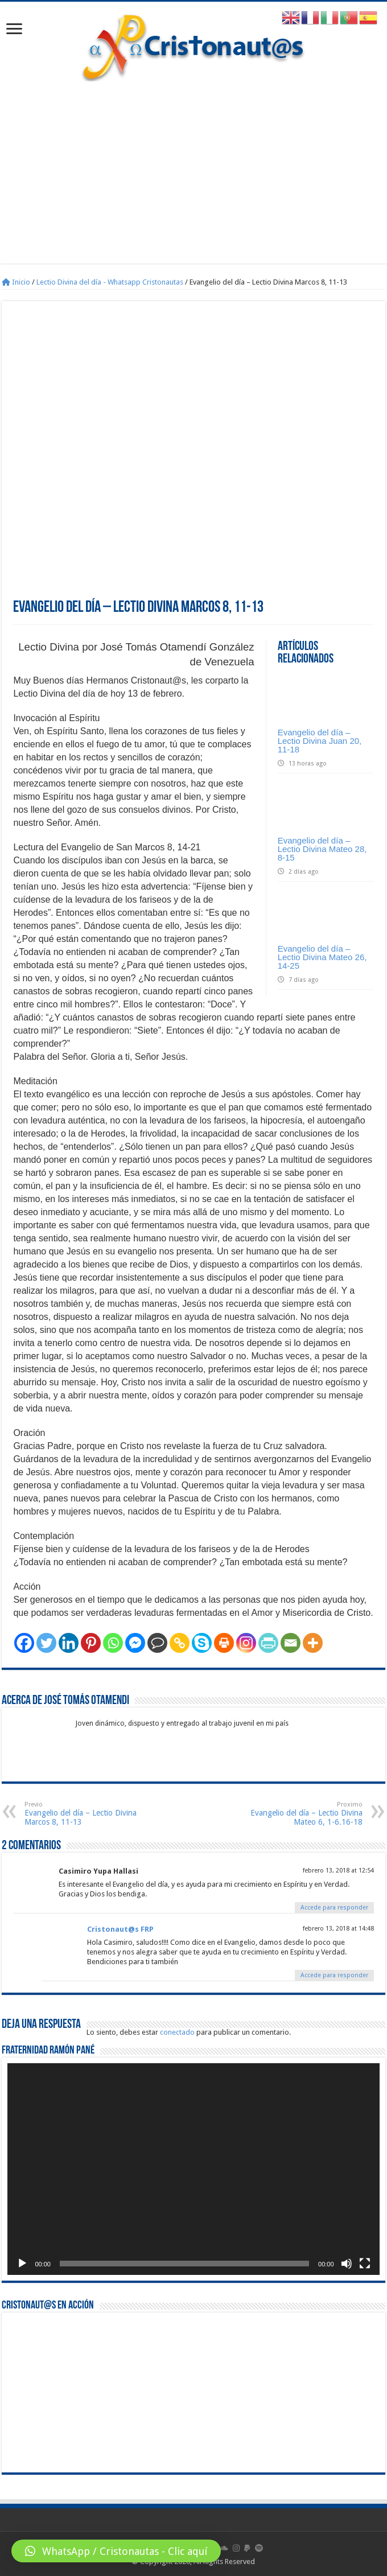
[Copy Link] (180, 1643)
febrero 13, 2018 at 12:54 (338, 1870)
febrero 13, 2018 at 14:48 (338, 1928)
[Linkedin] (69, 1643)
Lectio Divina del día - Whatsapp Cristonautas (109, 282)
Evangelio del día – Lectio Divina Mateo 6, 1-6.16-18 (304, 1813)
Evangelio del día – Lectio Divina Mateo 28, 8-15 (322, 849)
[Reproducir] (22, 2263)
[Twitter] (46, 1643)
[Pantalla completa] (364, 2263)
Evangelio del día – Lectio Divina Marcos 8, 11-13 (82, 1813)
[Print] (224, 1643)
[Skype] (202, 1643)
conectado (177, 2032)
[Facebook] (24, 1643)
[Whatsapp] (113, 1643)
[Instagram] (246, 1643)
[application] (193, 2169)
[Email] (290, 1643)
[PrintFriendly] (268, 1643)
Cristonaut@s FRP (120, 1929)
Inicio (16, 282)
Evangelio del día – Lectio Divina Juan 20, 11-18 (320, 740)
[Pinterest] (91, 1643)
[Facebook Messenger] (135, 1643)
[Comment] (157, 1643)
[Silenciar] (346, 2263)
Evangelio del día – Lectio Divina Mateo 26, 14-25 (322, 957)
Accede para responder (334, 1907)
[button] (116, 2551)
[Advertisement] (193, 166)
